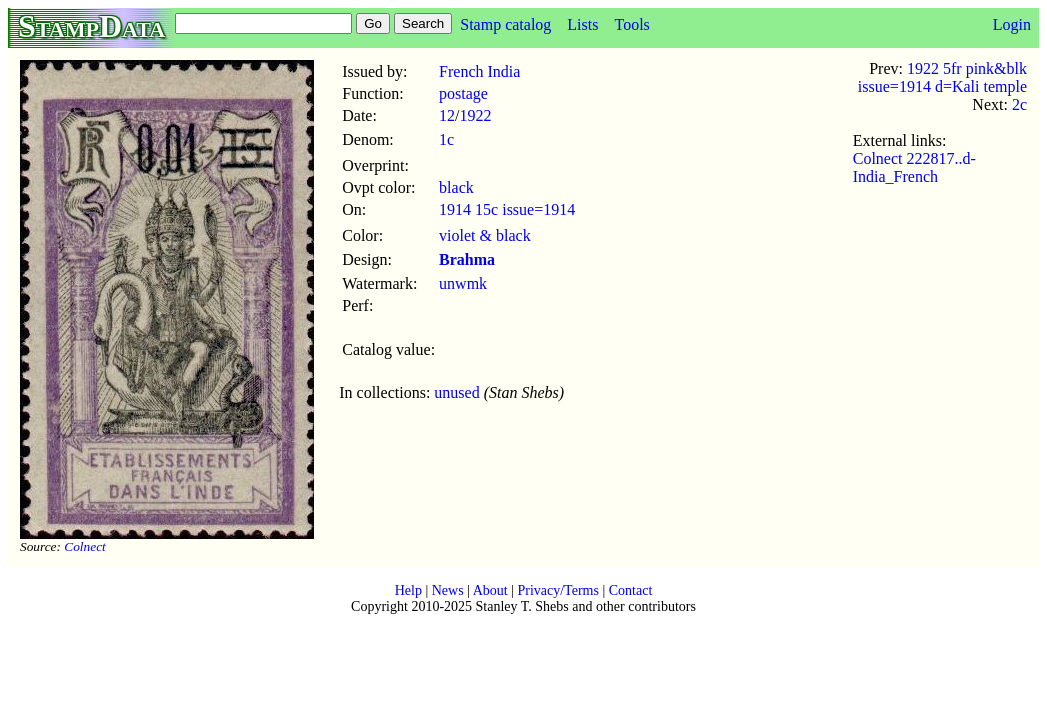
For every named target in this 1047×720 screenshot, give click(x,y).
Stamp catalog (505, 24)
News (448, 590)
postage (463, 93)
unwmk (463, 283)
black (456, 187)
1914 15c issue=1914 (507, 209)
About (490, 590)
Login (1012, 24)
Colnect (84, 546)
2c (1019, 104)
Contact (631, 590)
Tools (631, 24)
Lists (582, 24)
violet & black (485, 235)
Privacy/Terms (557, 590)
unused (456, 392)
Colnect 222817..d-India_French (914, 167)
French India (479, 71)
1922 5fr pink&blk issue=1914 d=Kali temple (942, 77)
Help (408, 590)
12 (447, 115)
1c (446, 139)
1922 (476, 115)
